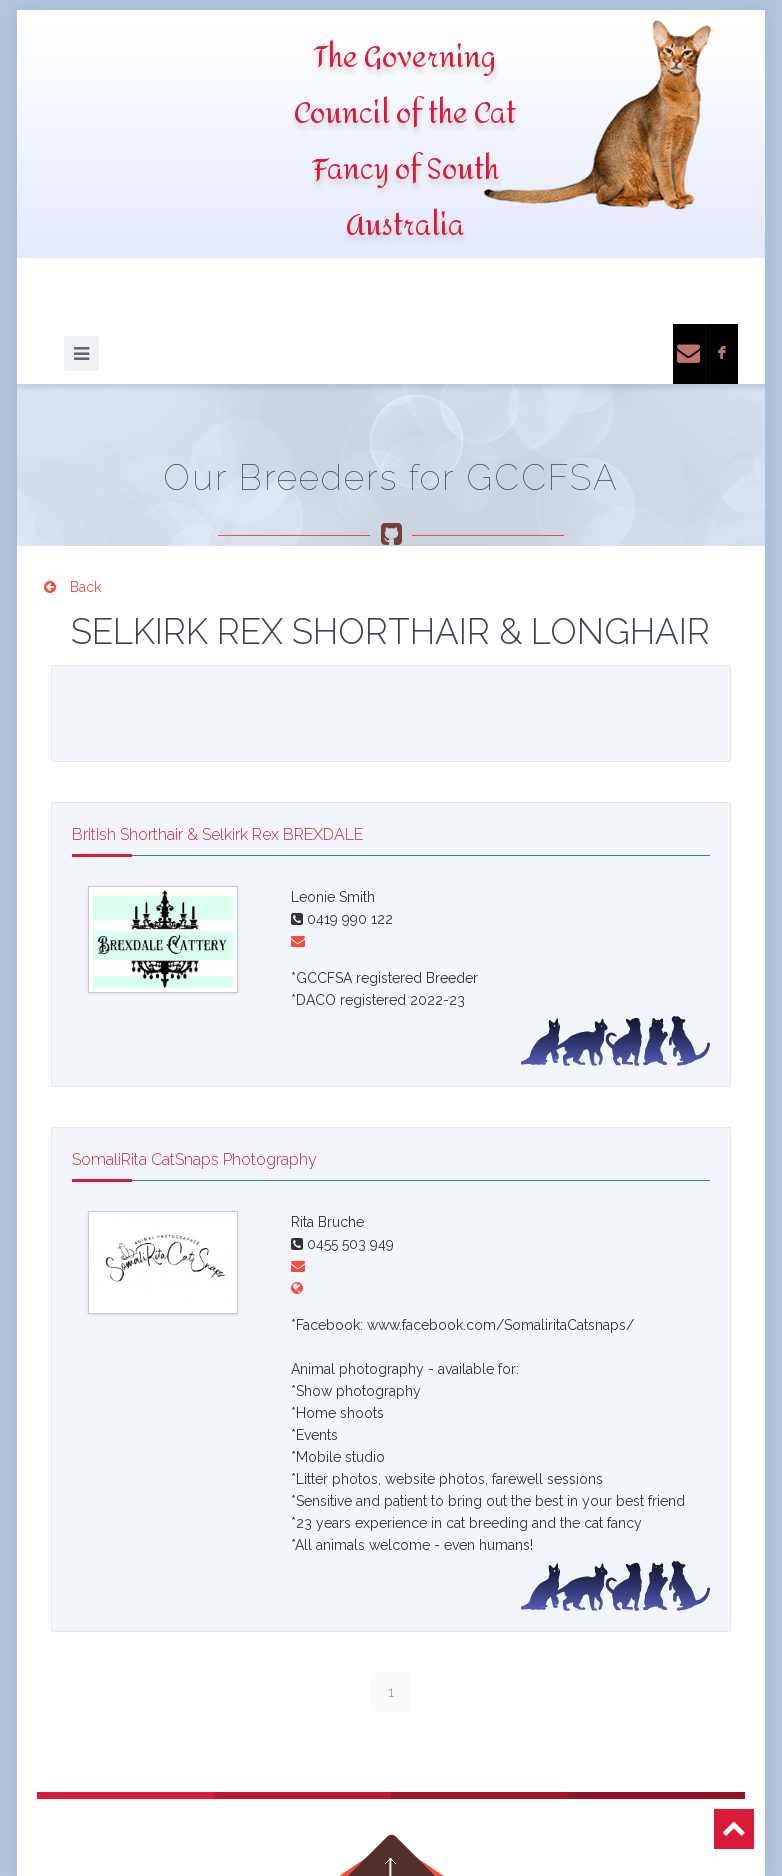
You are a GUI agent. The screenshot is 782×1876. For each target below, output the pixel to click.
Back (72, 587)
